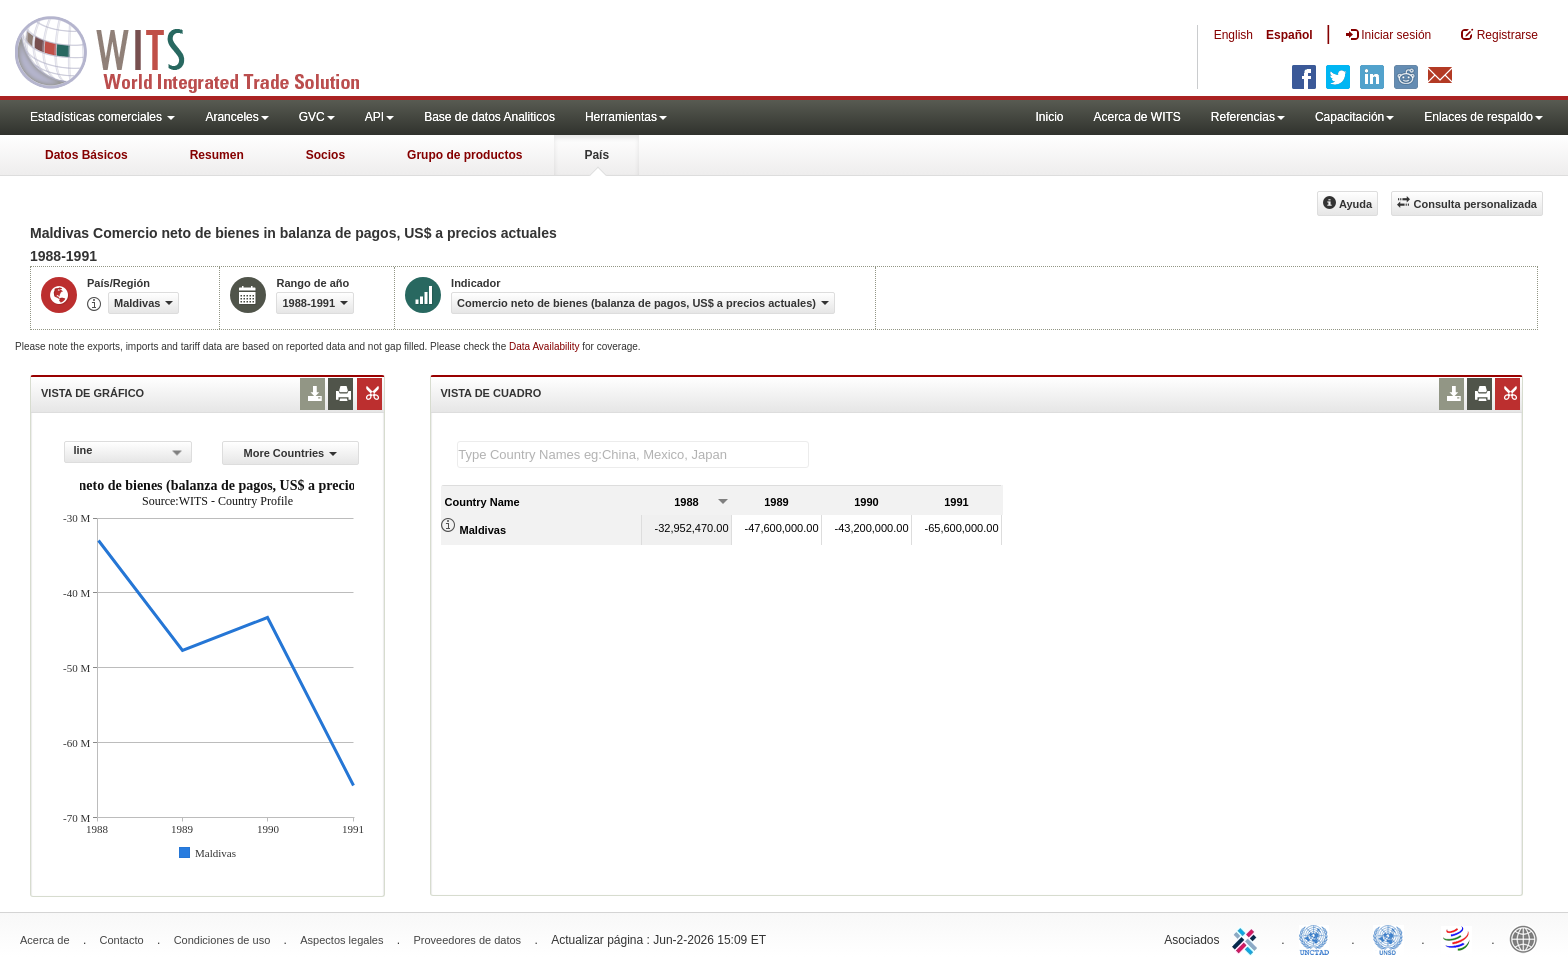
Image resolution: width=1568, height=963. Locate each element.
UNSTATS (1388, 938)
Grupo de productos (464, 155)
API (379, 117)
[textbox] (633, 454)
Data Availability (545, 346)
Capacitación (1354, 117)
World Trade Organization (1458, 938)
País (596, 155)
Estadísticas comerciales (102, 117)
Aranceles (236, 117)
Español (1289, 35)
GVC (317, 117)
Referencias (1248, 117)
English (1233, 35)
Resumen (217, 155)
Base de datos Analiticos (489, 117)
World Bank (1528, 938)
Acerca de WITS (1136, 117)
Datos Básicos (86, 155)
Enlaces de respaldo (1483, 117)
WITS (200, 50)
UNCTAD (1318, 938)
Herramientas (626, 117)
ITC (1248, 938)
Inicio (1049, 117)
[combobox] (128, 452)
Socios (325, 155)
